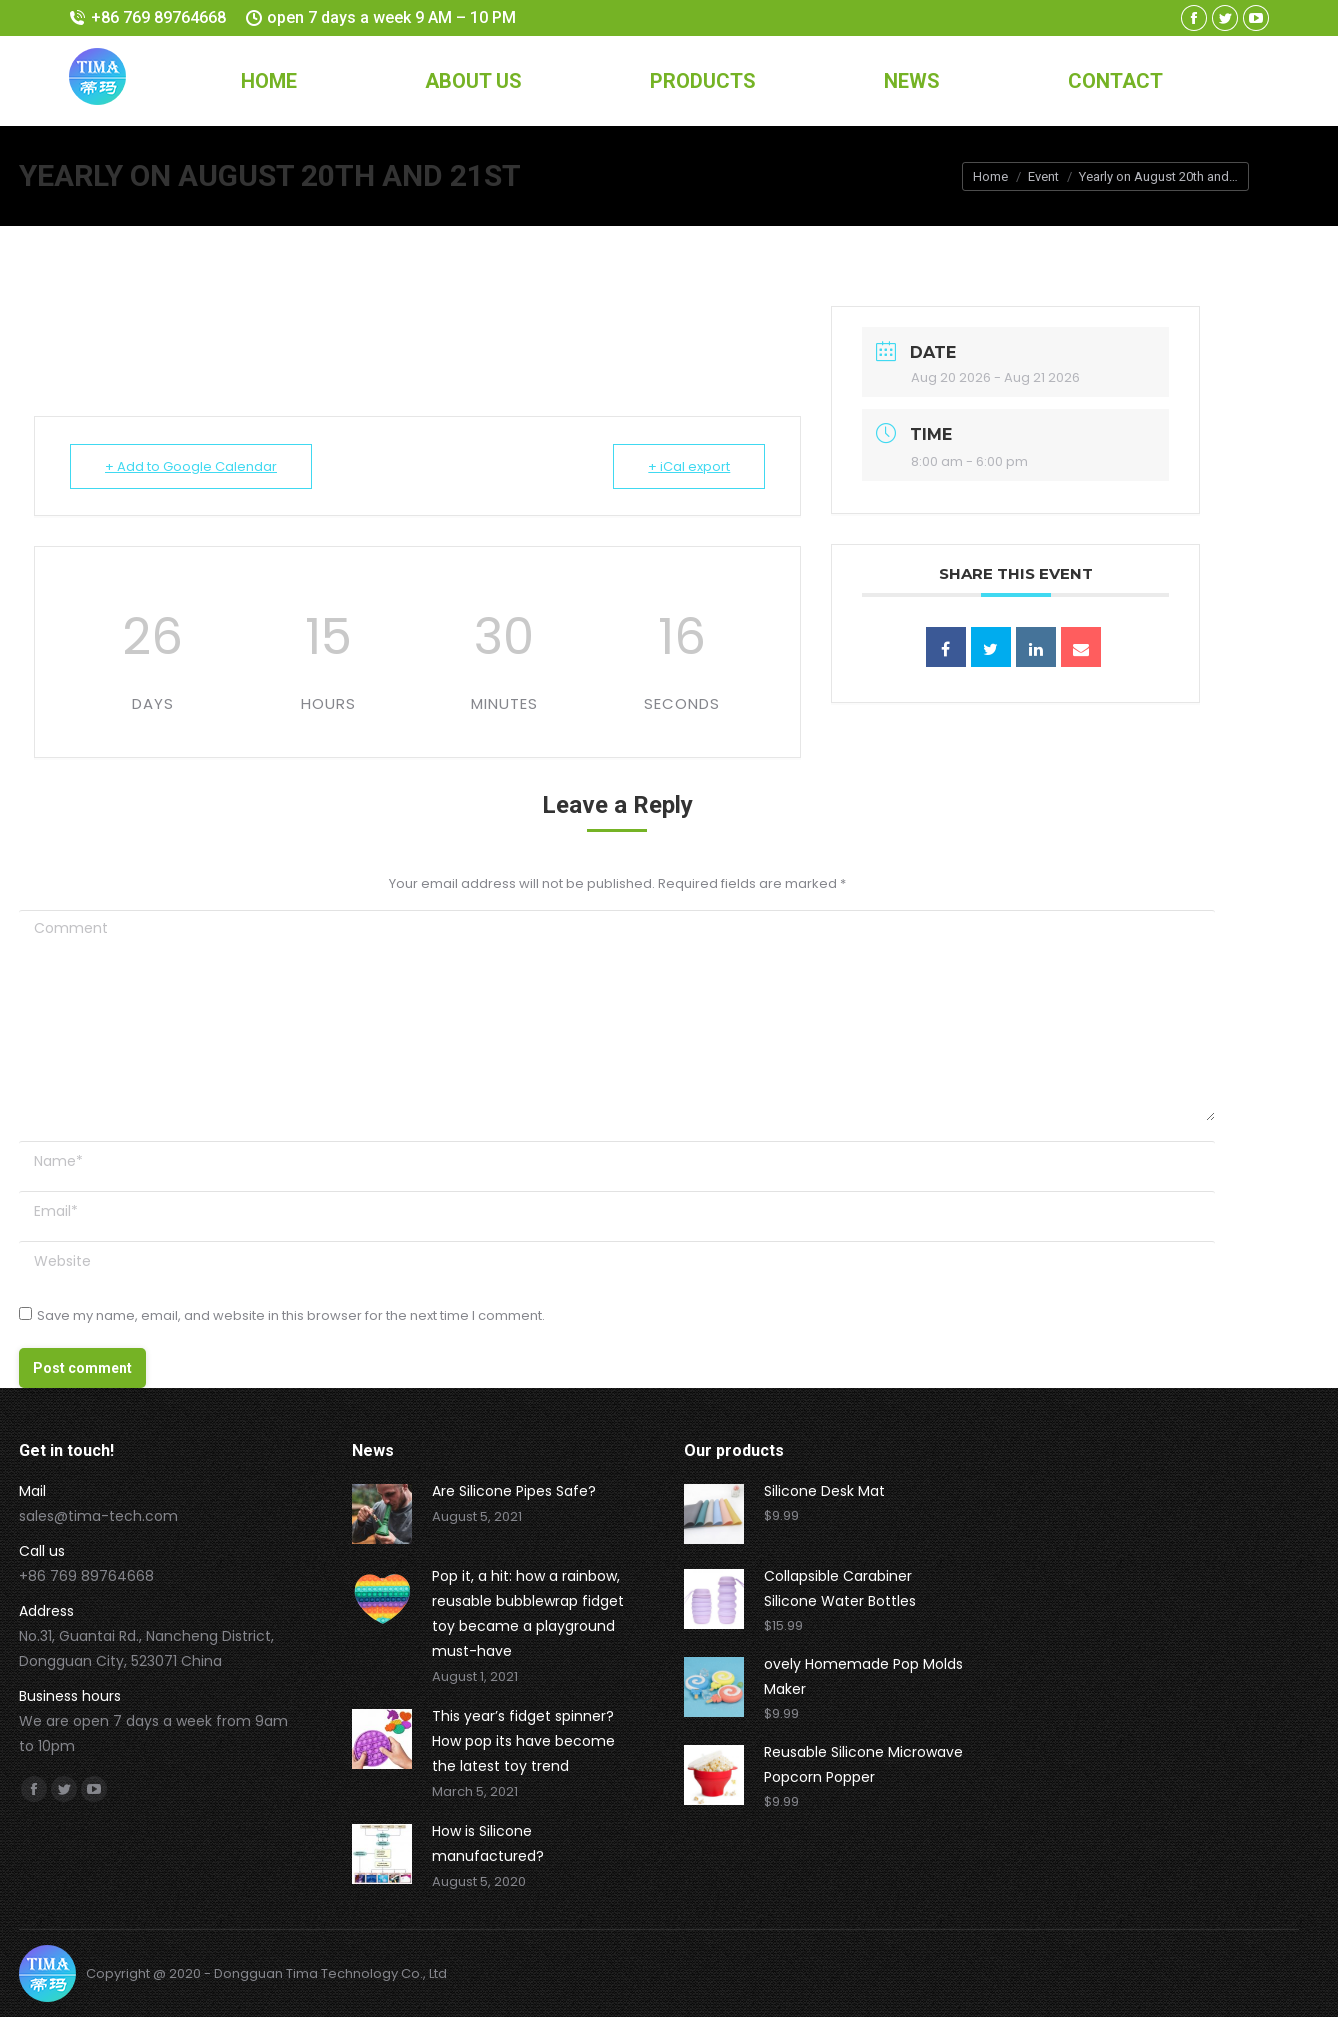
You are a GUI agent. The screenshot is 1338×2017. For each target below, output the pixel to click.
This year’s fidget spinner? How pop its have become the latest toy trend (523, 1741)
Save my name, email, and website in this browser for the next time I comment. (291, 1315)
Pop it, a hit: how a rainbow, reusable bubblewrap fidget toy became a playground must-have (528, 1613)
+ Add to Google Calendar (191, 466)
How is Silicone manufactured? (488, 1843)
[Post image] (382, 1514)
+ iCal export (689, 466)
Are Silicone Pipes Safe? (514, 1491)
